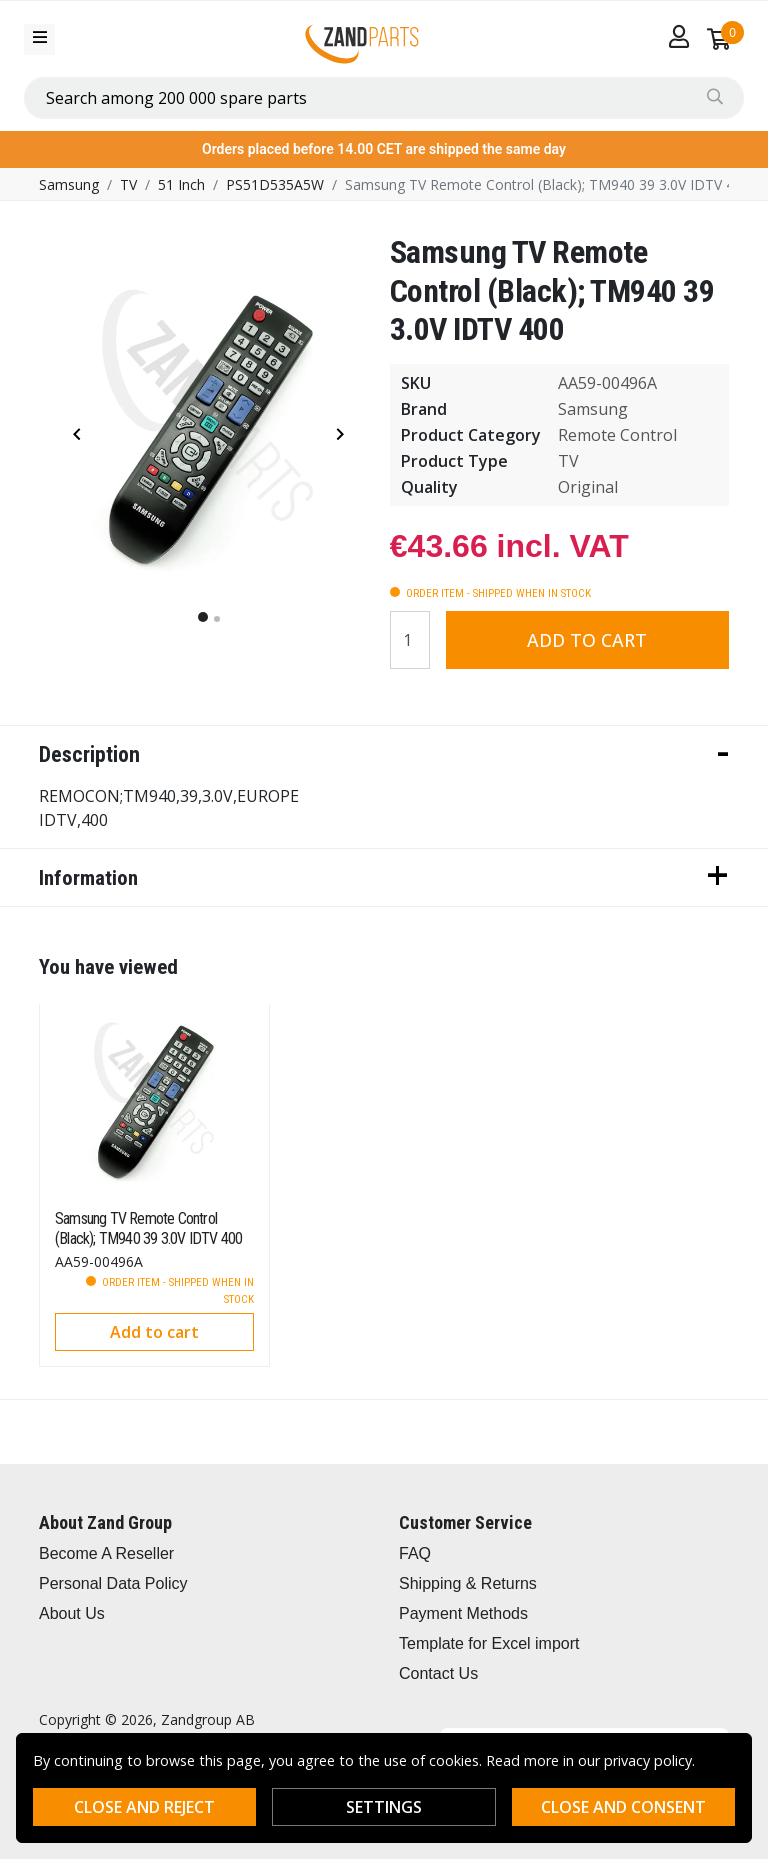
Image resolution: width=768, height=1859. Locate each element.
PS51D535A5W (275, 184)
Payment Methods (463, 1613)
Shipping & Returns (468, 1583)
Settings (384, 1807)
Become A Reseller (106, 1553)
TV (128, 184)
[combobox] (384, 98)
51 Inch (181, 184)
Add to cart (587, 640)
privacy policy (648, 1760)
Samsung (69, 184)
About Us (72, 1613)
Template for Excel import (489, 1643)
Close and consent (623, 1807)
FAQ (415, 1553)
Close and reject (144, 1807)
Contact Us (438, 1673)
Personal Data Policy (113, 1583)
